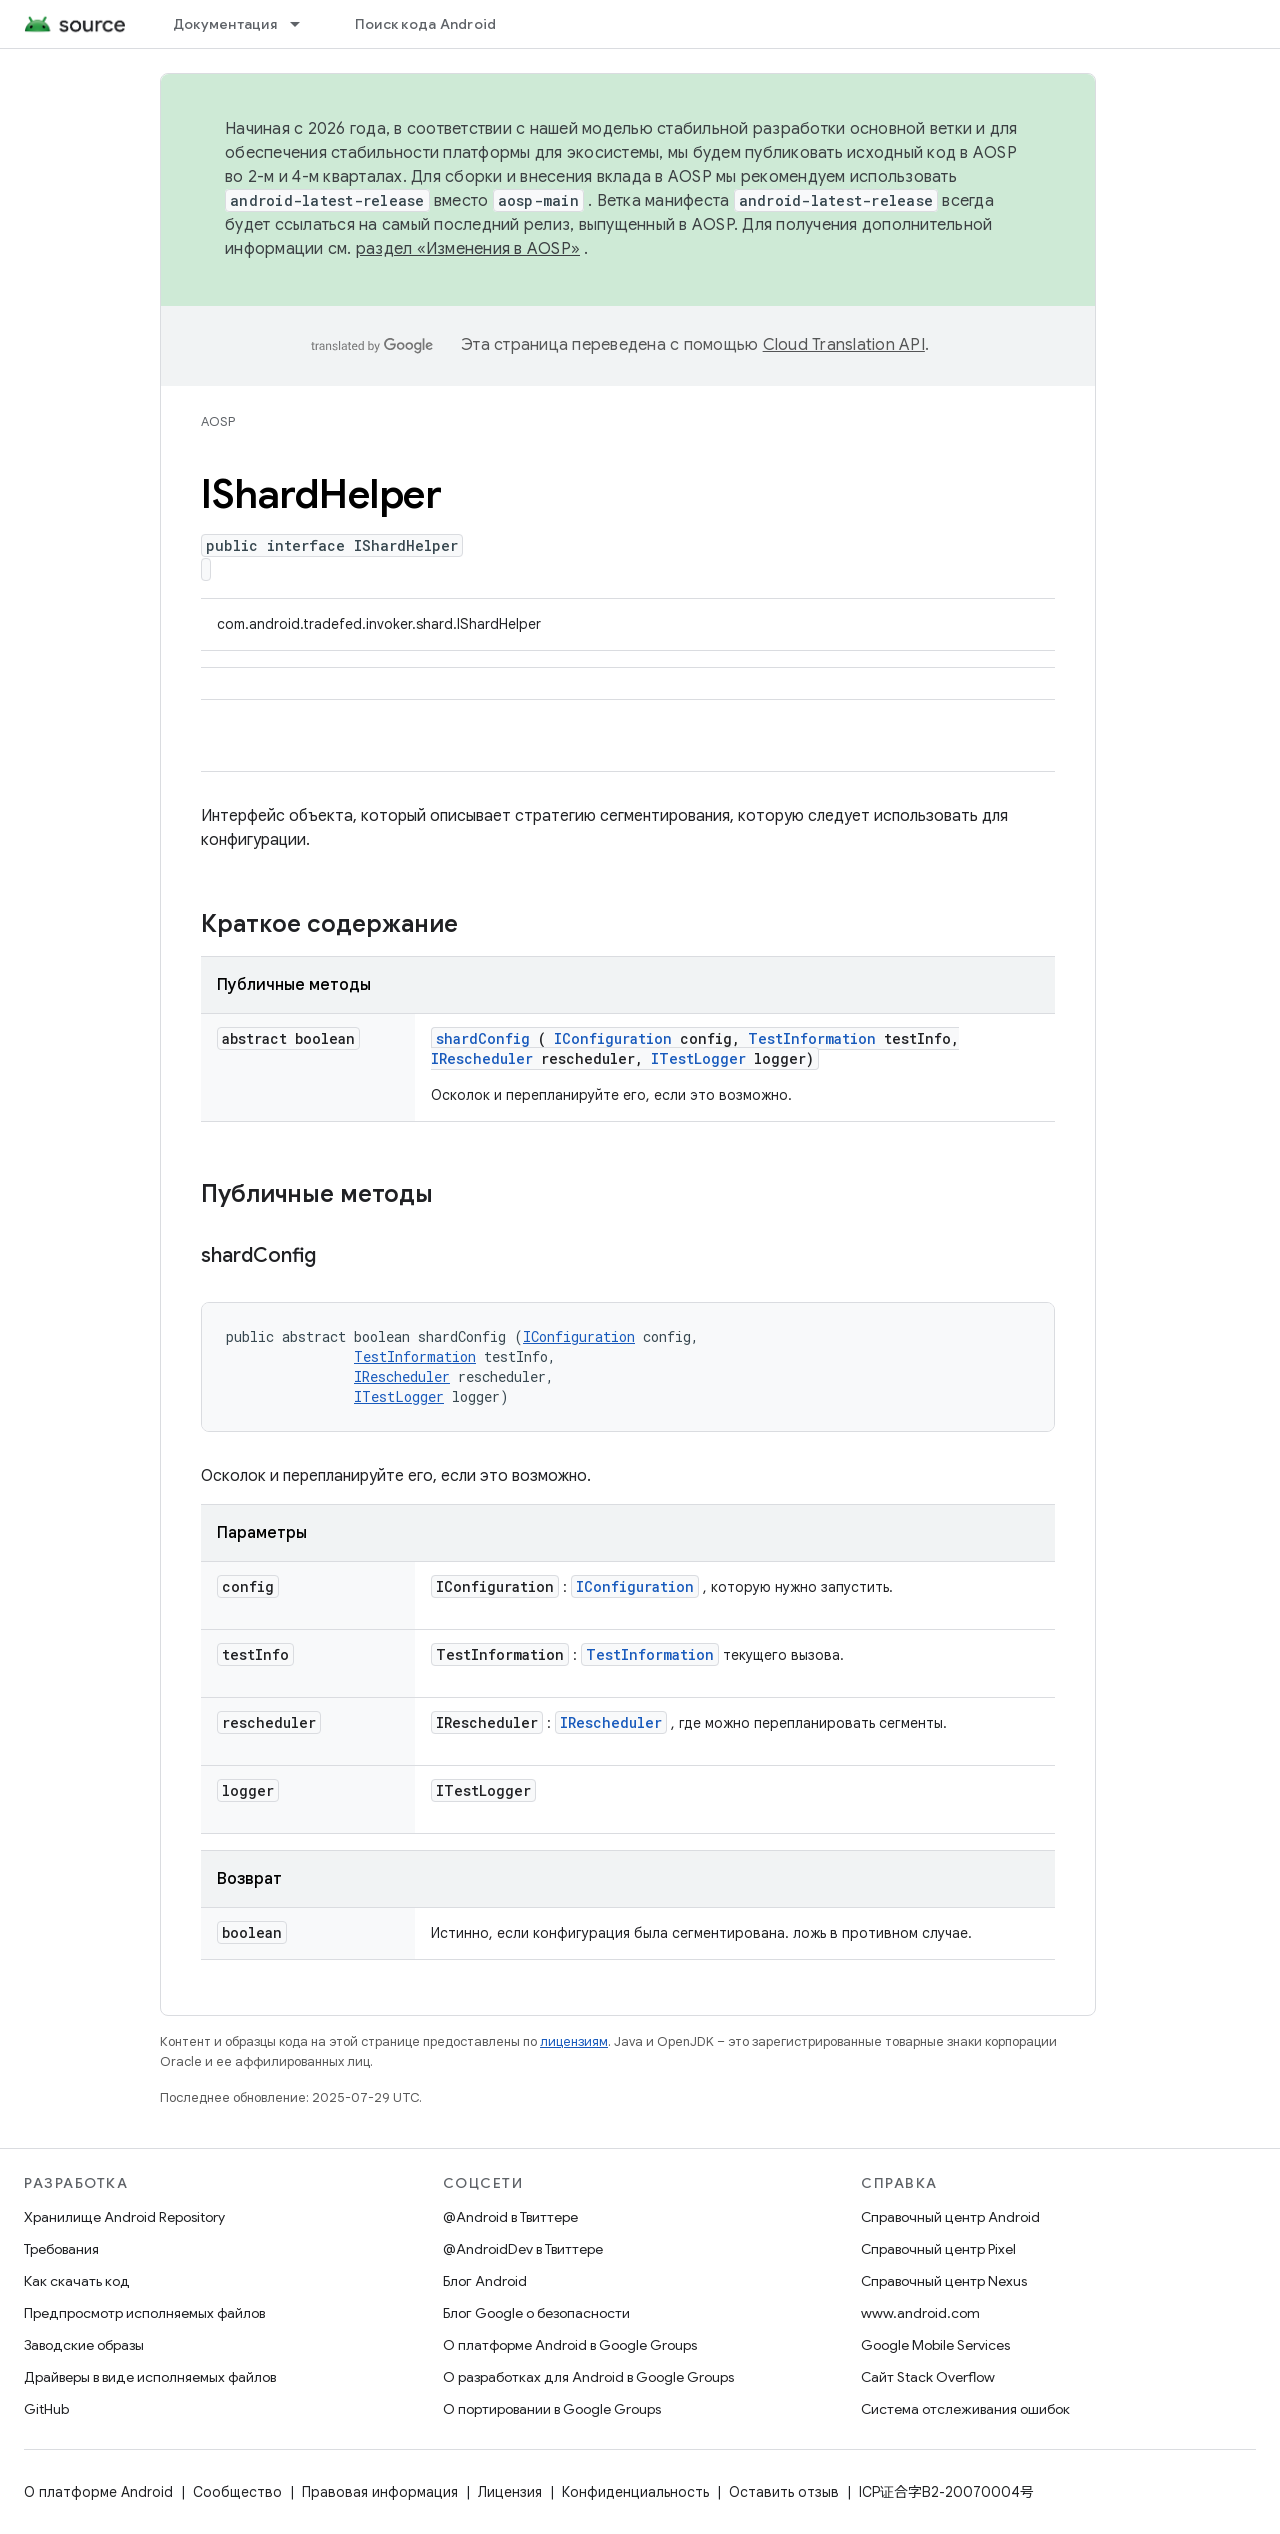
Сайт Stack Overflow (928, 2377)
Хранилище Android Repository (124, 2217)
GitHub (46, 2409)
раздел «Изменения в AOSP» (468, 249)
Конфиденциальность (635, 2492)
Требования (61, 2249)
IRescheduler (482, 1058)
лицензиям (574, 2041)
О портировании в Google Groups (552, 2409)
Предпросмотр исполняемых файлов (144, 2313)
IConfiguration (613, 1038)
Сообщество (237, 2492)
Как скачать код (77, 2281)
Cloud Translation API (844, 345)
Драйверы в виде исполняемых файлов (150, 2377)
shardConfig (483, 1038)
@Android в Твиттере (510, 2217)
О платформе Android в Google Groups (570, 2345)
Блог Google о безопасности (536, 2313)
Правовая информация (380, 2492)
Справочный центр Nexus (944, 2281)
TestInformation (812, 1038)
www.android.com (920, 2313)
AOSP (218, 421)
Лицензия (510, 2492)
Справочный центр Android (950, 2217)
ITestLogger (698, 1058)
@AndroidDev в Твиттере (523, 2249)
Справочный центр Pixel (938, 2249)
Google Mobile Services (935, 2345)
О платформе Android (98, 2492)
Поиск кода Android (426, 24)
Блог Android (485, 2281)
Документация (225, 24)
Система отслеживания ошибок (965, 2409)
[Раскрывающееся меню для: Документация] (304, 24)
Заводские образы (84, 2345)
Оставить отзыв (784, 2492)
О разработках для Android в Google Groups (588, 2377)
